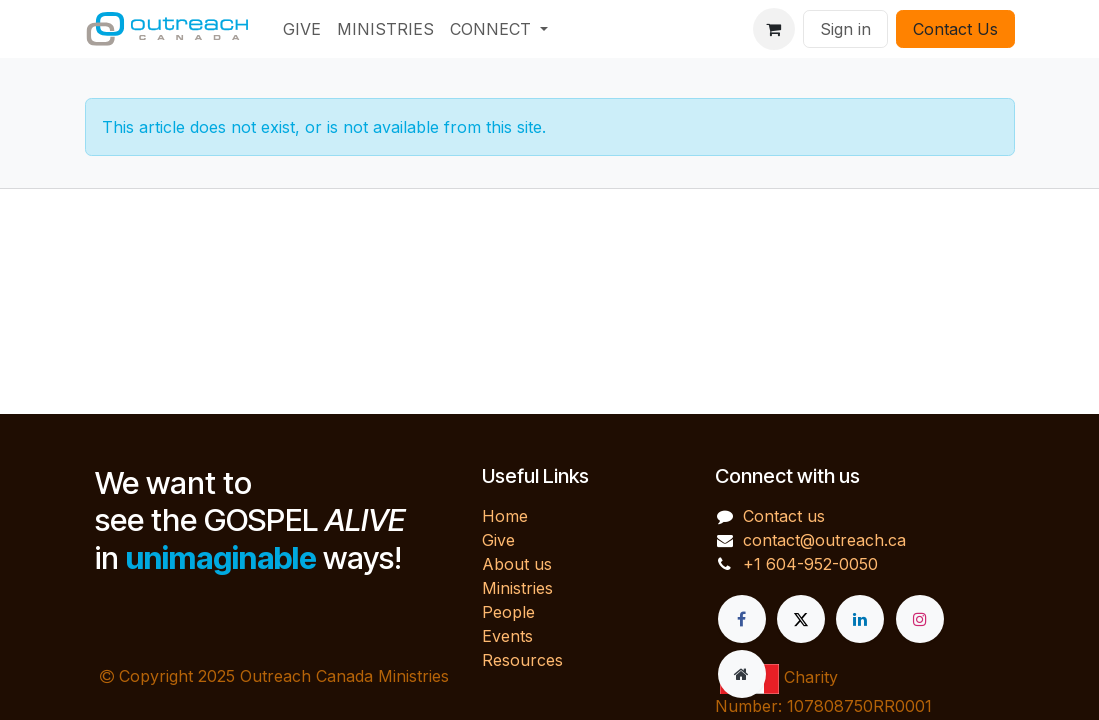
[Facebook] (742, 619)
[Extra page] (742, 674)
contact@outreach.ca (824, 540)
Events (507, 636)
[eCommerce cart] (774, 29)
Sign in (845, 29)
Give (498, 540)
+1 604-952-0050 (810, 564)
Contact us (784, 516)
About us (517, 564)
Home (505, 516)
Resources (522, 660)
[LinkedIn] (860, 619)
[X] (801, 619)
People (508, 612)
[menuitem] (302, 29)
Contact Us (955, 29)
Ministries (517, 588)
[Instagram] (920, 619)
